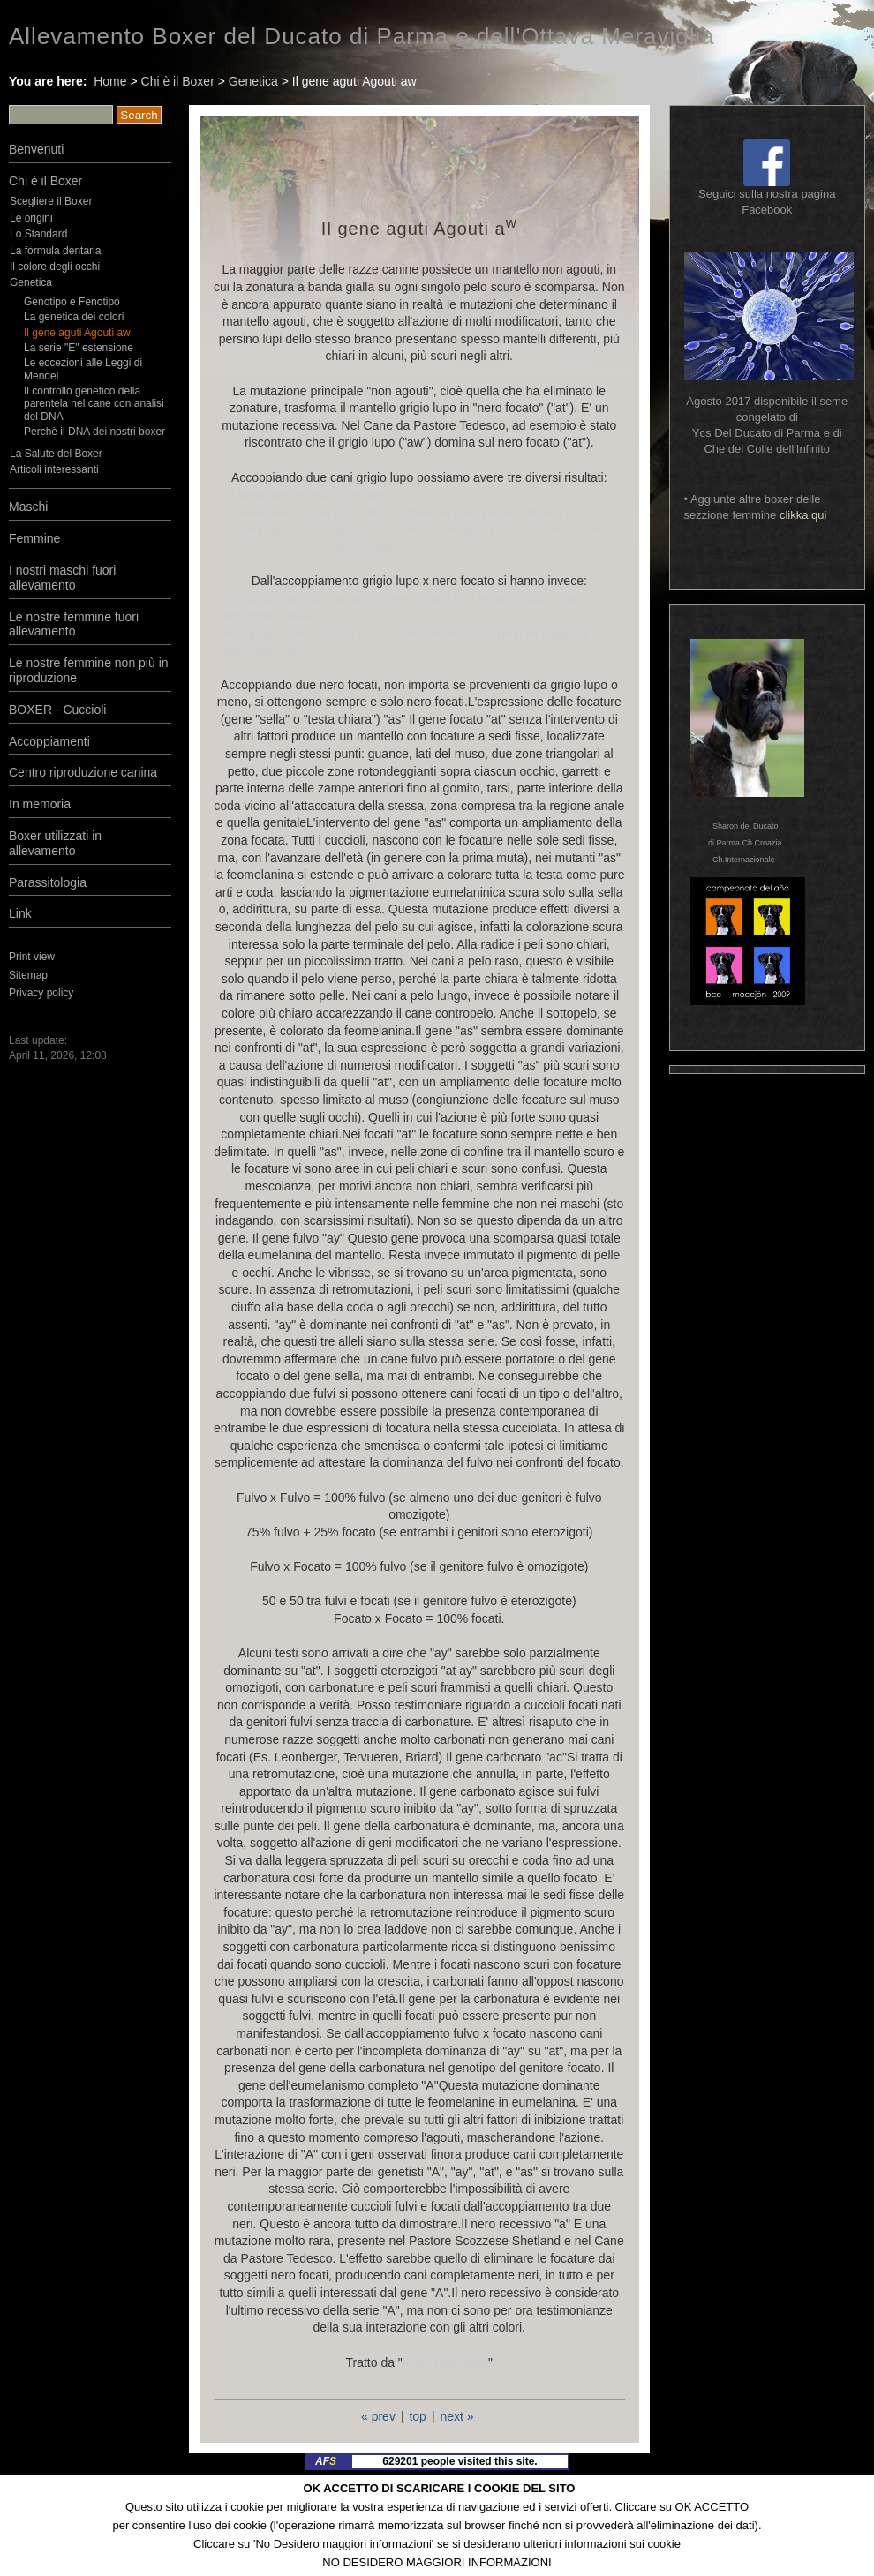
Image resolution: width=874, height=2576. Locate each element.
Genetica (253, 81)
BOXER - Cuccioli (57, 709)
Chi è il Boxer (178, 81)
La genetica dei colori (74, 317)
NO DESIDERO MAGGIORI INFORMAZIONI (436, 2562)
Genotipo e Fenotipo (72, 302)
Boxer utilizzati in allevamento (55, 843)
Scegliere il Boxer (51, 201)
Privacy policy (41, 993)
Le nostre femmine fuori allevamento (74, 624)
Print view (32, 956)
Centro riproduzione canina (83, 772)
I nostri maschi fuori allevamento (62, 577)
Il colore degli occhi (55, 266)
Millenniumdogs (445, 2362)
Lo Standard (38, 234)
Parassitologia (48, 882)
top (417, 2416)
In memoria (40, 804)
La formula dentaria (55, 250)
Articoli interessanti (54, 469)
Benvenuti (36, 149)
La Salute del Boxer (56, 453)
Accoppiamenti (49, 741)
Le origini (31, 218)
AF (325, 2461)
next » (456, 2416)
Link (20, 913)
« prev (378, 2416)
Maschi (28, 506)
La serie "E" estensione (78, 348)
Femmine (34, 538)
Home (110, 81)
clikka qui (803, 515)
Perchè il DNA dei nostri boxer (94, 431)
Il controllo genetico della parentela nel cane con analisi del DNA (94, 404)
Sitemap (28, 975)
